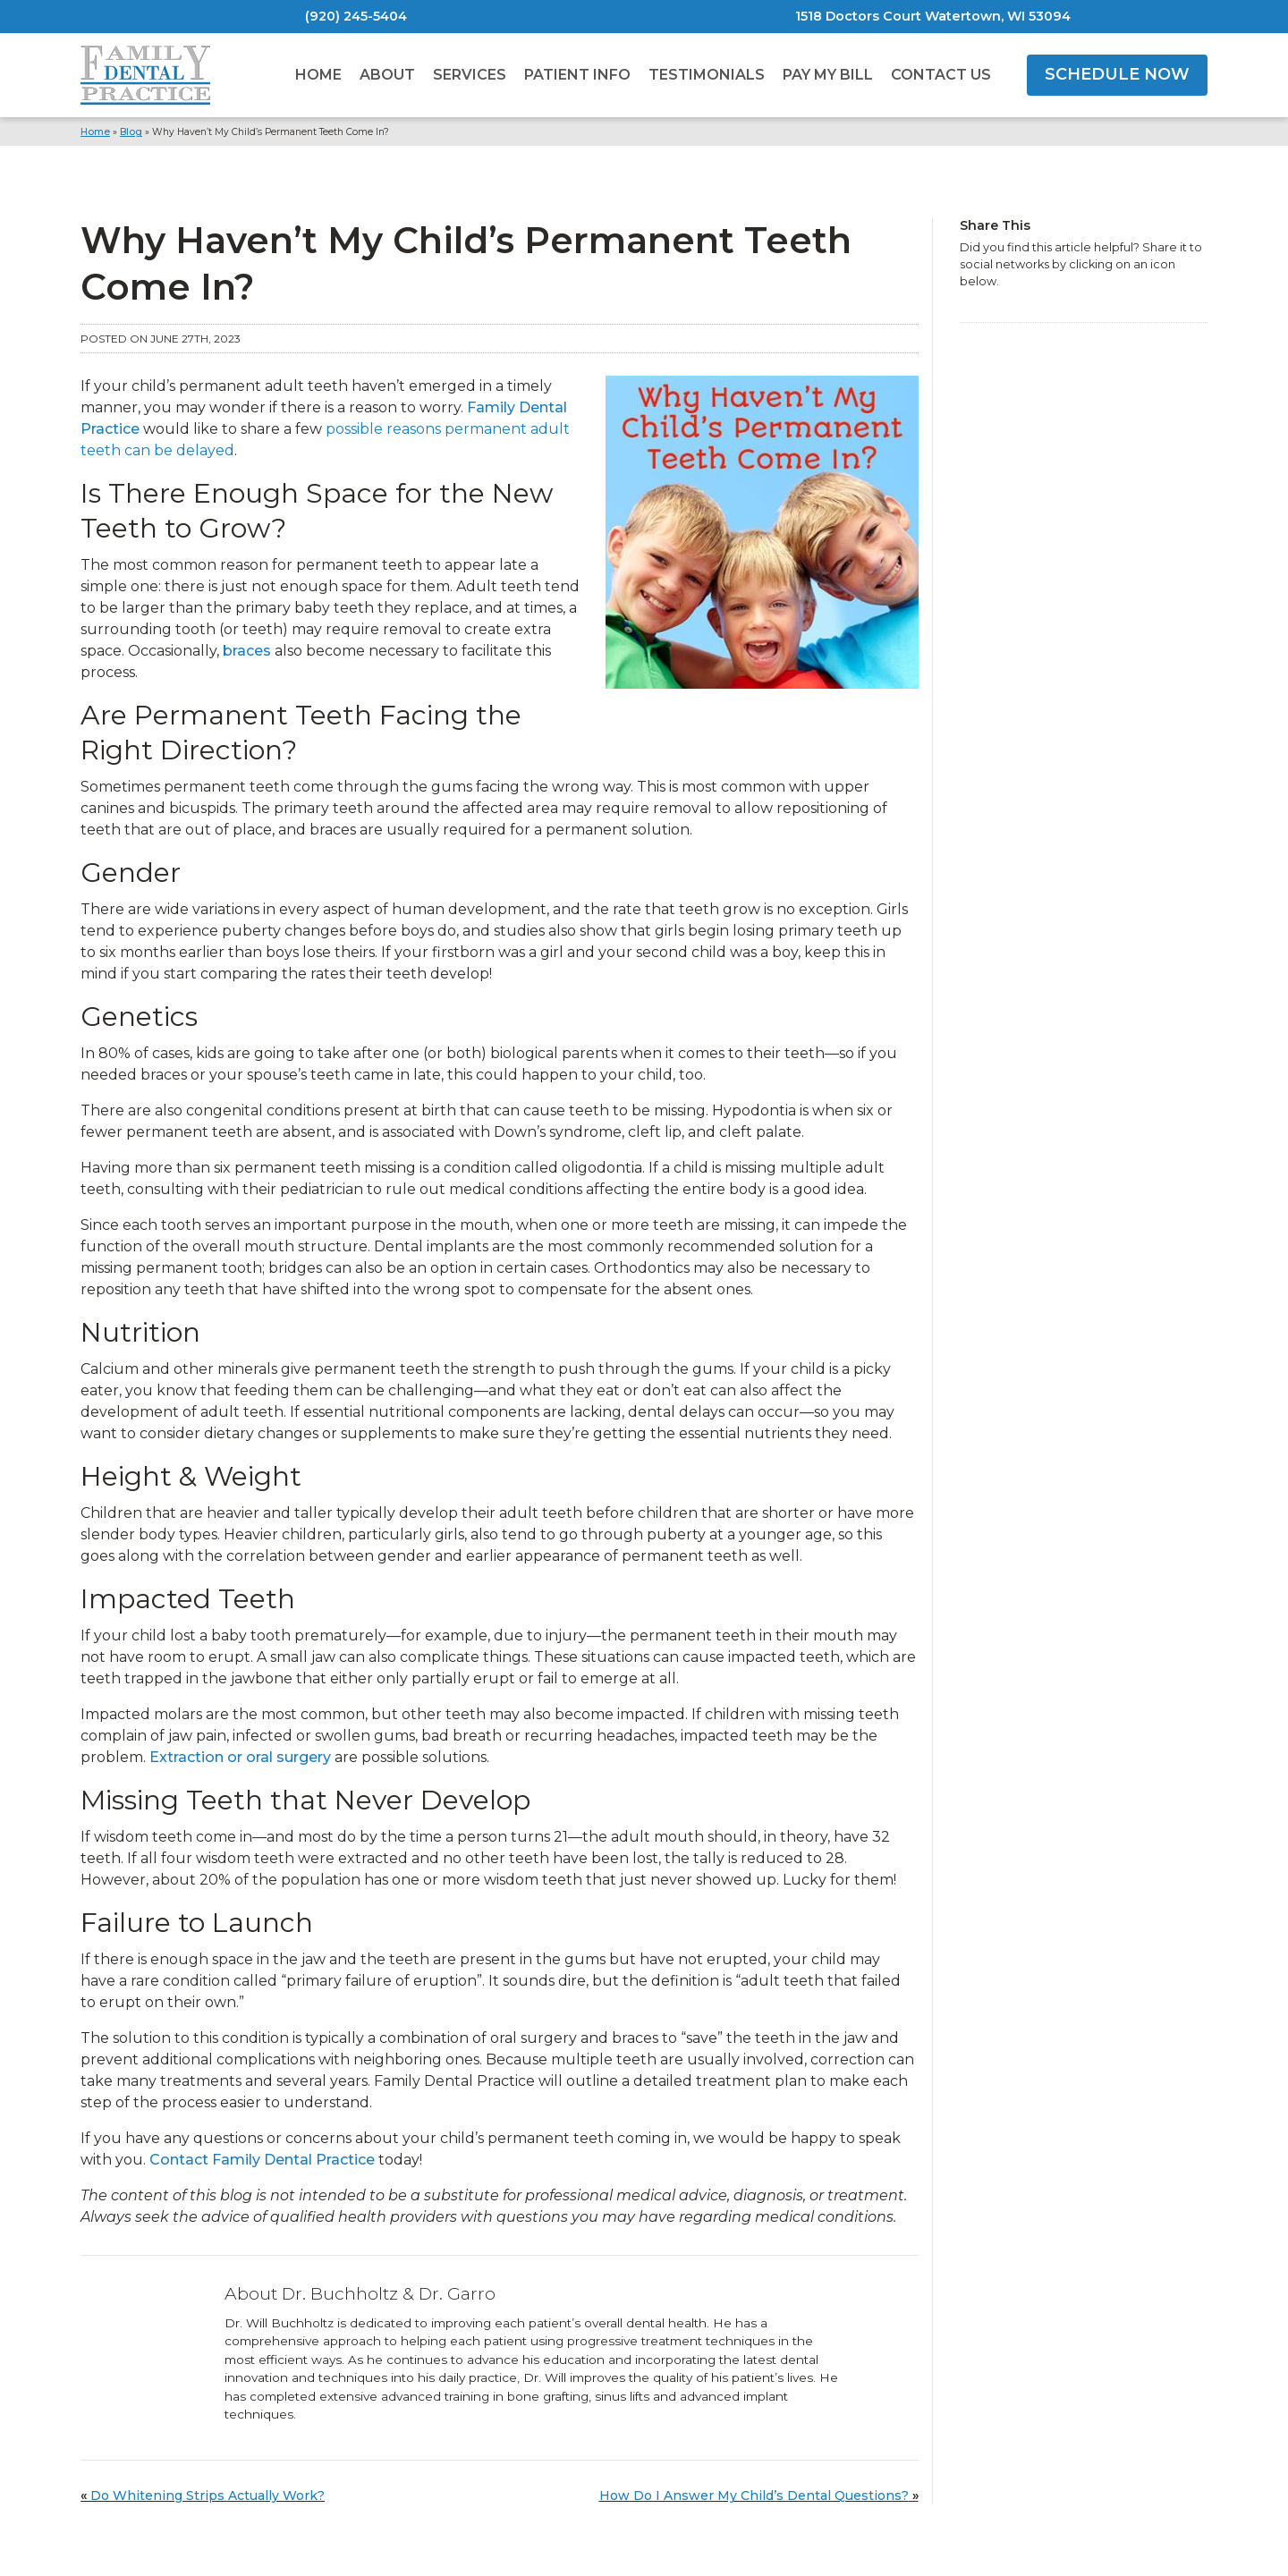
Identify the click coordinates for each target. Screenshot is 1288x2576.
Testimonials (706, 74)
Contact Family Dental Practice (262, 2159)
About (387, 74)
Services (469, 74)
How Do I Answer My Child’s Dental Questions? (754, 2495)
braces (247, 650)
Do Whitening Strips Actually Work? (207, 2495)
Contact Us (941, 74)
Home (318, 74)
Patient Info (577, 74)
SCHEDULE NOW (1117, 74)
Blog (131, 132)
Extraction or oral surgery (240, 1757)
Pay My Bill (828, 74)
